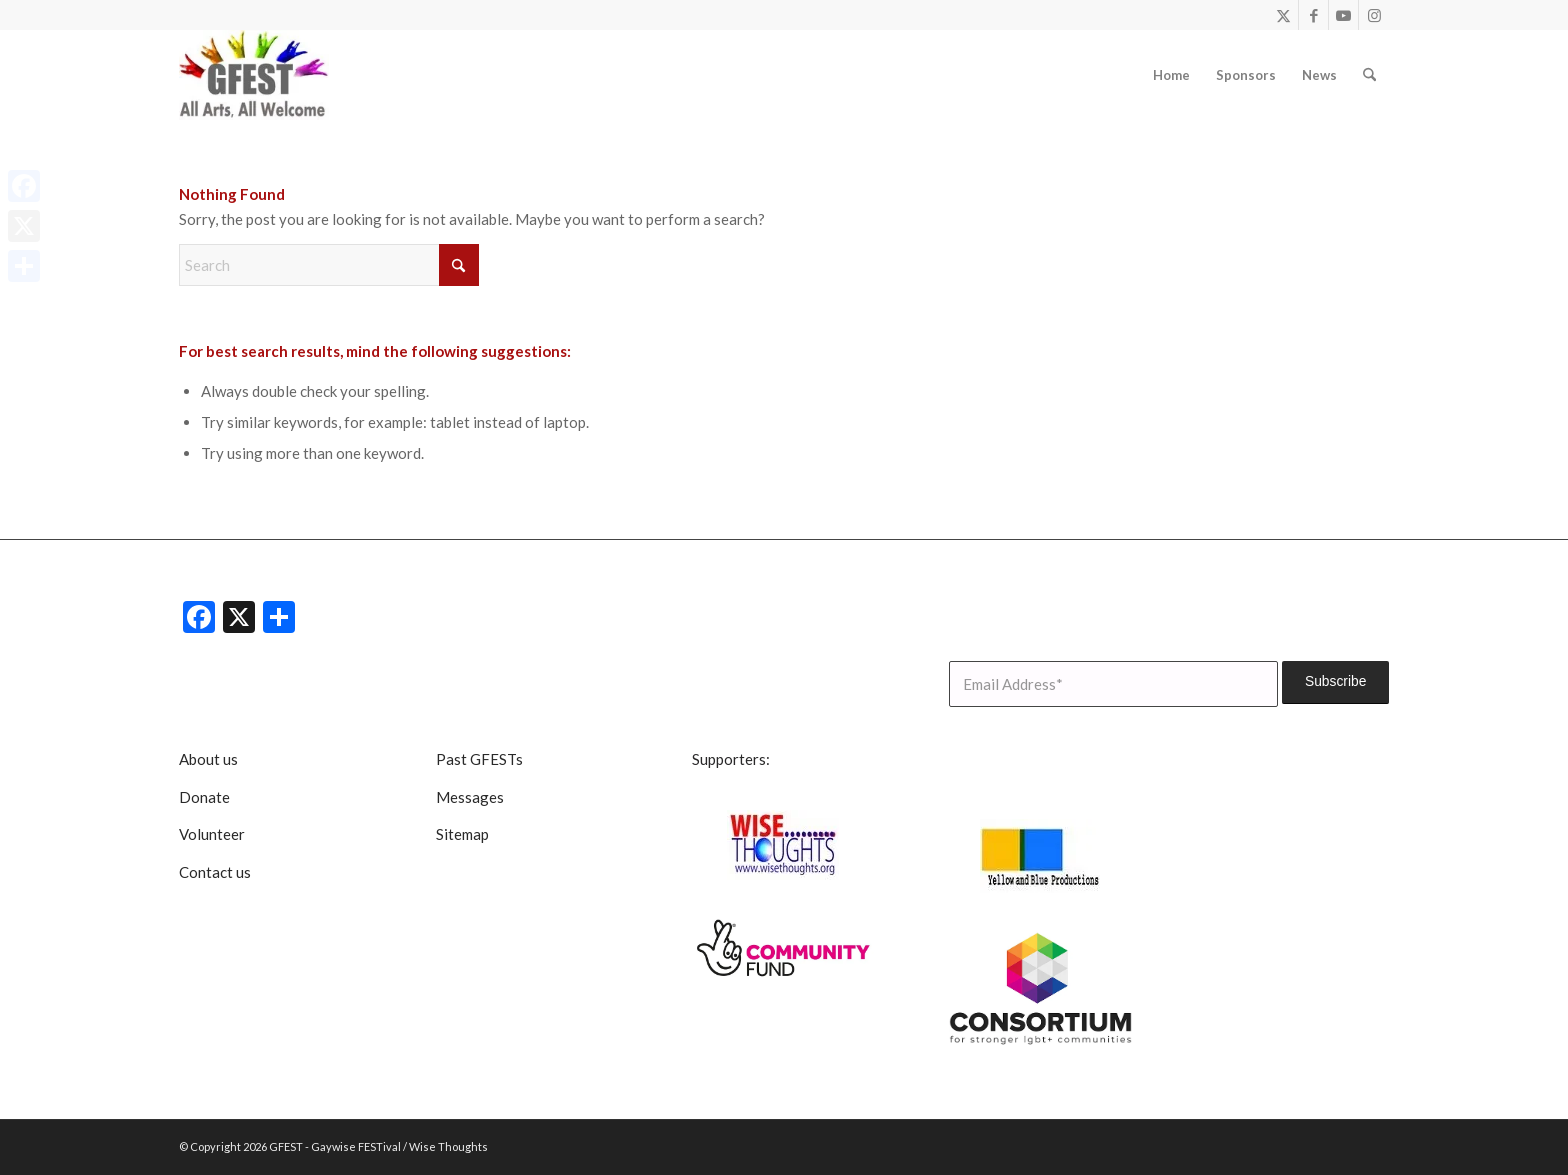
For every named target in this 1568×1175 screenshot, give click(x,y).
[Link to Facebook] (1313, 15)
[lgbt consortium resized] (1041, 989)
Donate (204, 797)
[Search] (1369, 75)
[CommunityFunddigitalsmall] (784, 948)
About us (208, 759)
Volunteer (212, 834)
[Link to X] (1283, 15)
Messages (470, 797)
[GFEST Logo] (254, 75)
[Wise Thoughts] (784, 845)
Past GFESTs (479, 759)
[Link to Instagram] (1374, 15)
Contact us (215, 872)
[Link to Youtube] (1343, 15)
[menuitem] (1171, 75)
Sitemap (462, 834)
